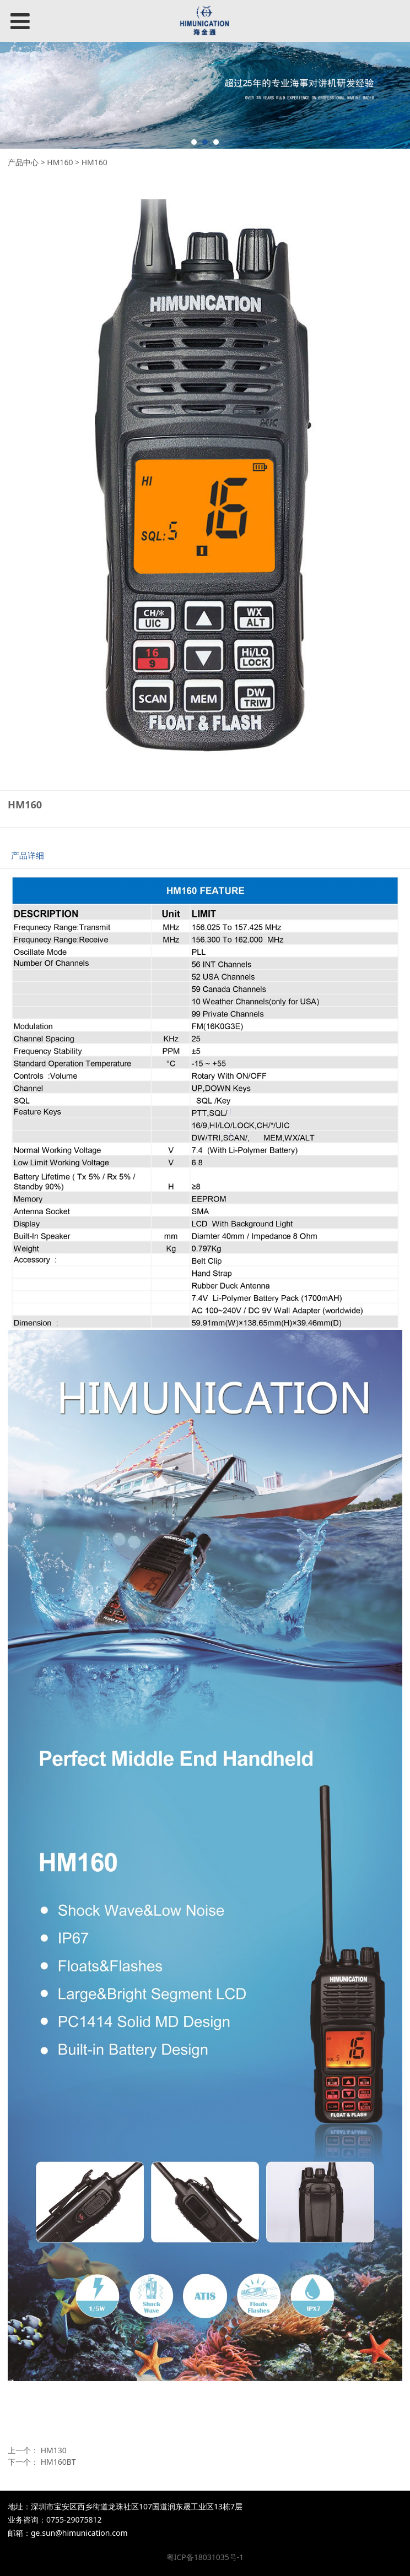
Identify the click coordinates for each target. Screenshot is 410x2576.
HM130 (54, 2450)
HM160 (60, 162)
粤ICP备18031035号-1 (205, 2557)
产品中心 (23, 162)
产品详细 (27, 855)
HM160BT (58, 2462)
